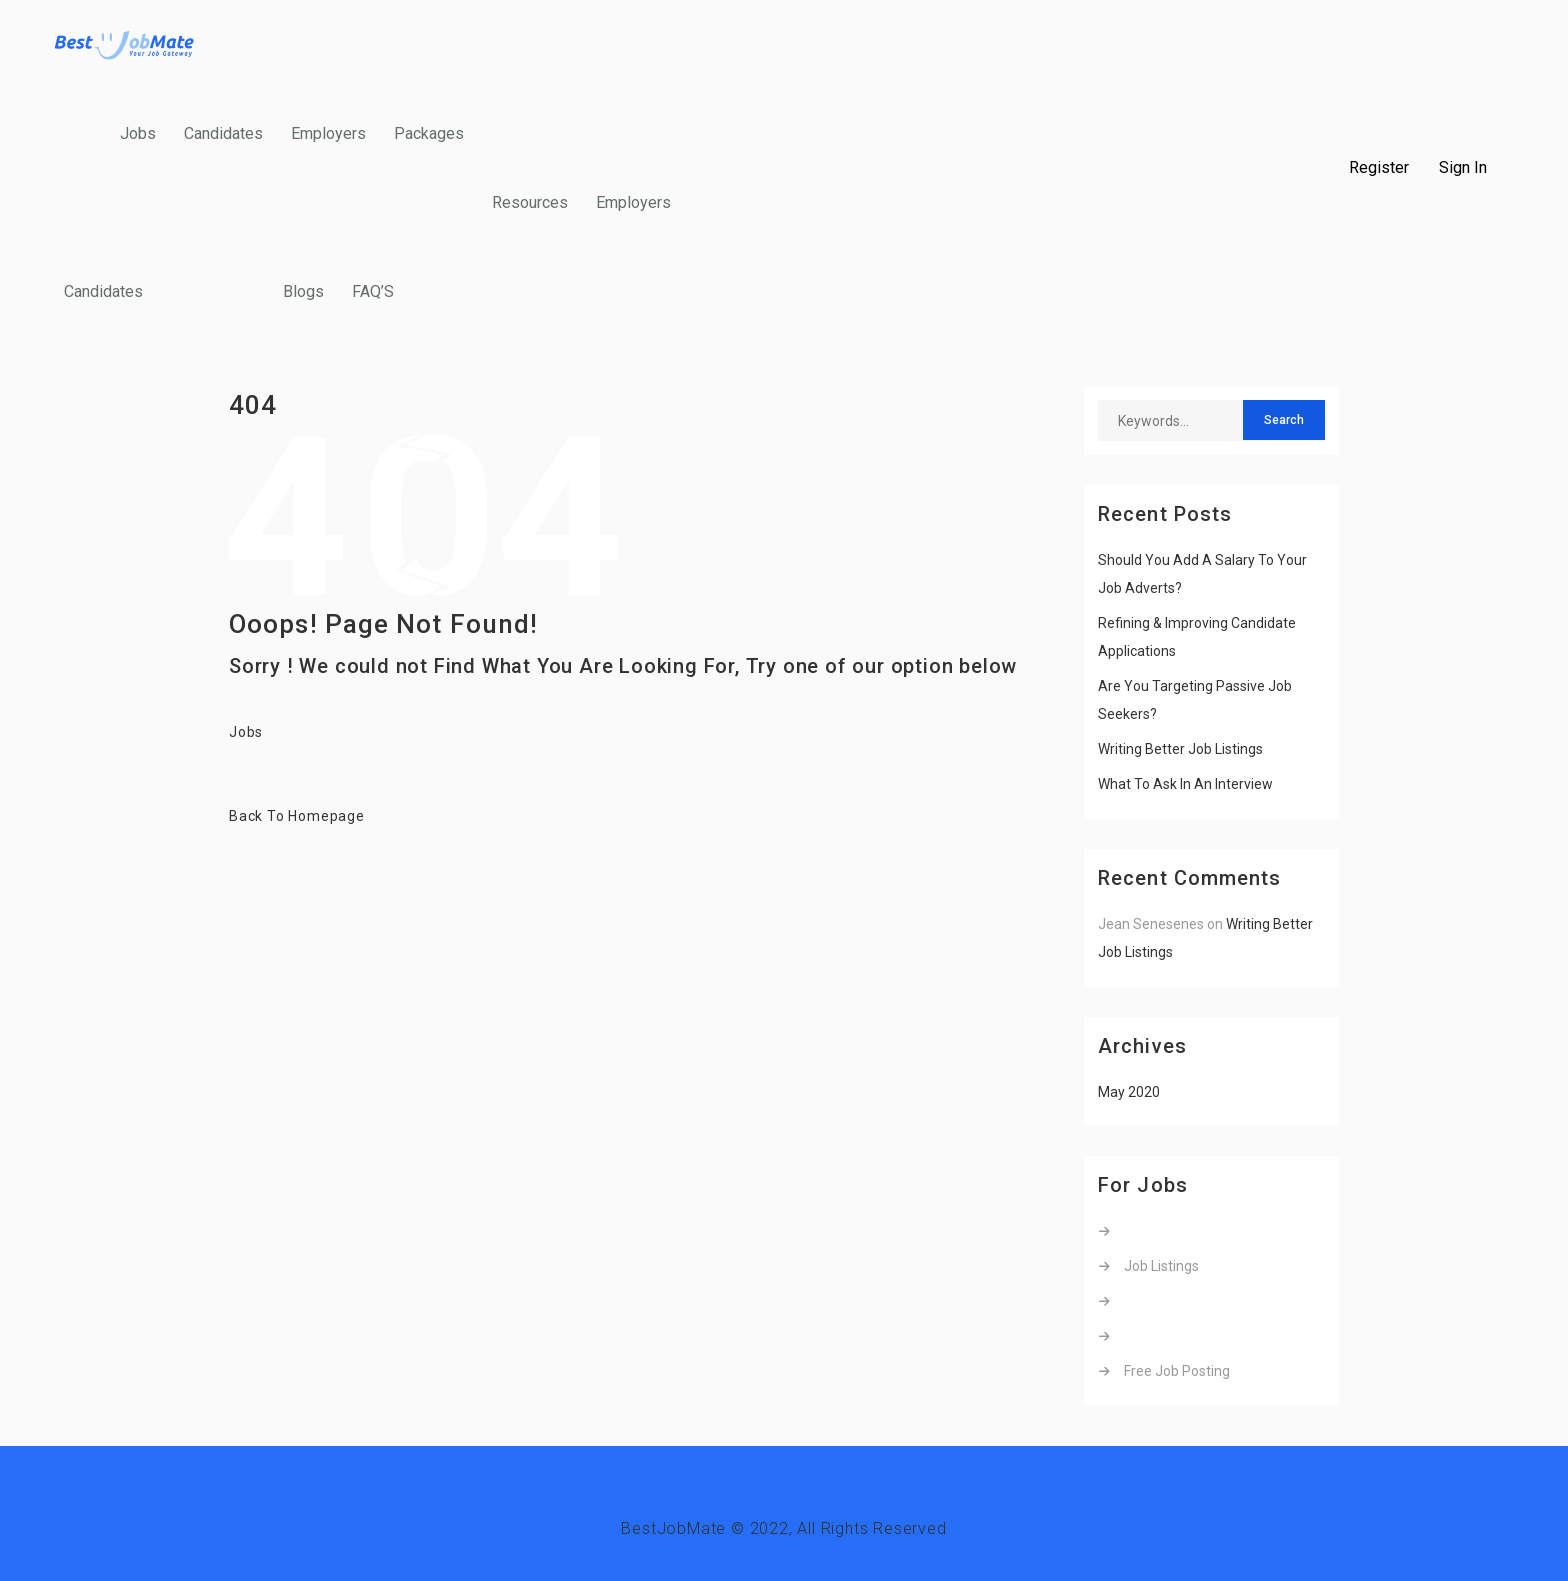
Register (1379, 168)
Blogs (303, 291)
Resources (530, 202)
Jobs (138, 133)
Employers (328, 133)
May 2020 (1129, 1092)
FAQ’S (373, 291)
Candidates (223, 133)
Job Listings (1161, 1266)
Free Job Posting (1177, 1371)
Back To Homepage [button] (297, 816)
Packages (429, 133)
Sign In (1463, 168)
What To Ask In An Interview (1185, 784)
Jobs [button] (246, 732)
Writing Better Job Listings (1180, 749)
